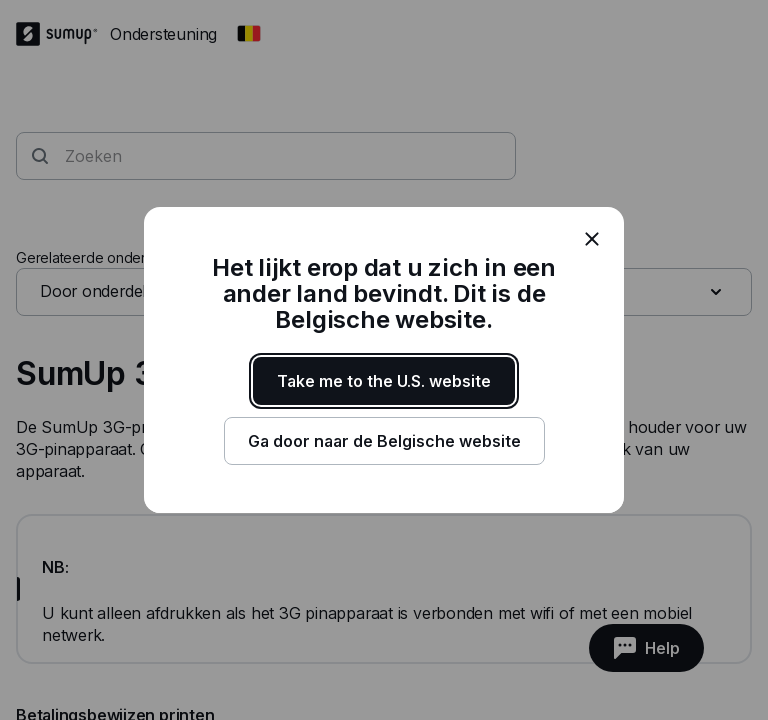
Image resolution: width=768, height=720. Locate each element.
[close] (592, 239)
